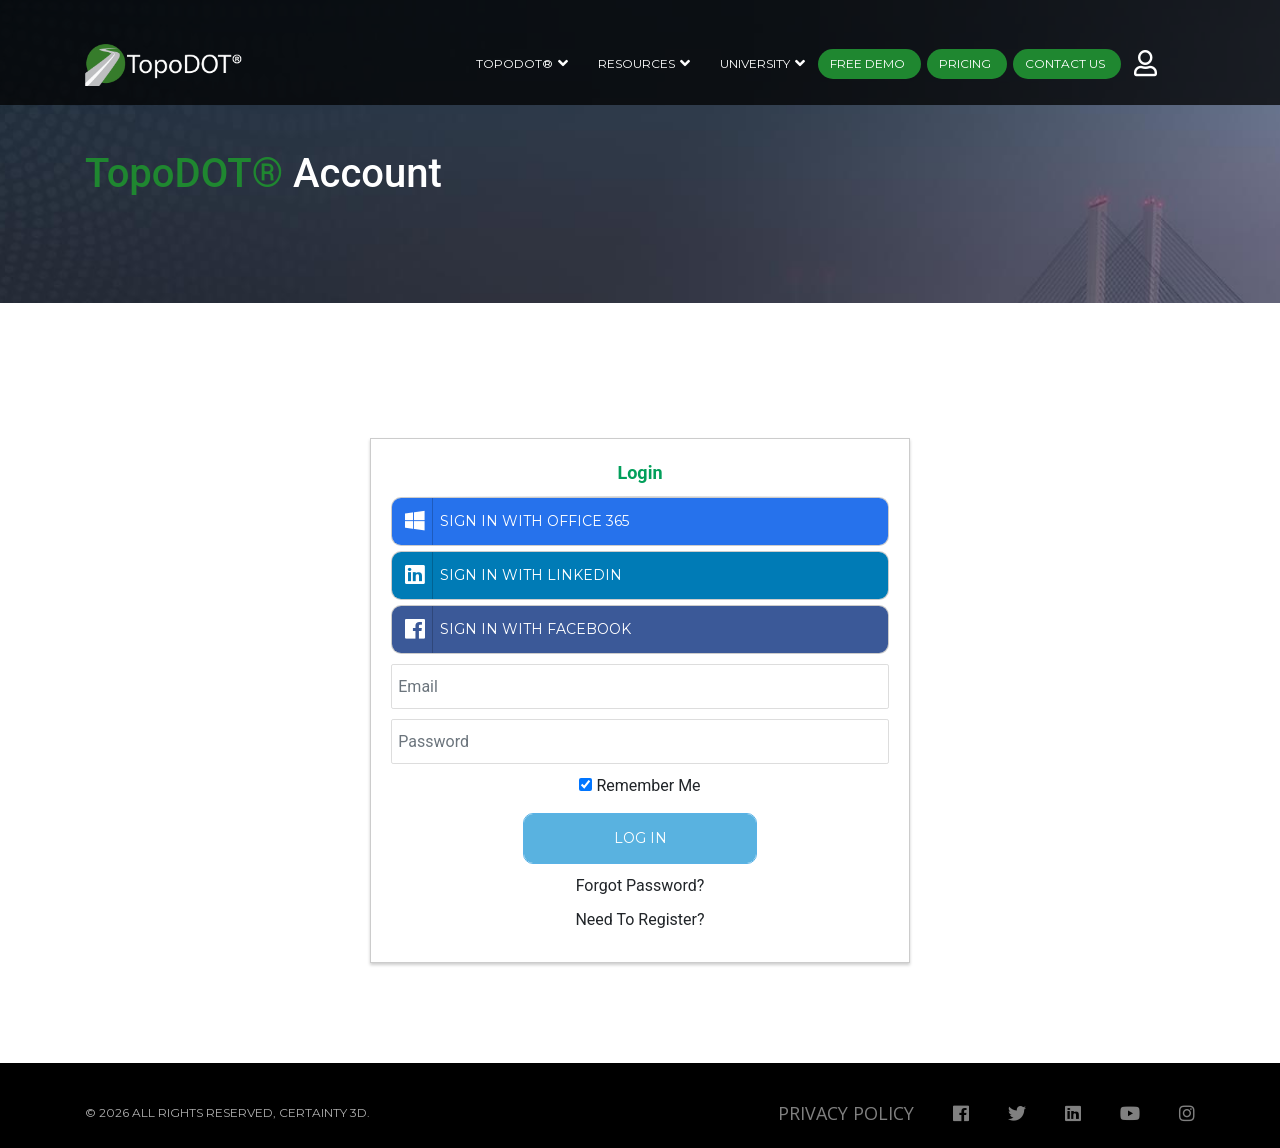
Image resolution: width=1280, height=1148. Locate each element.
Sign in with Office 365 (513, 521)
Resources (636, 63)
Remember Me (648, 785)
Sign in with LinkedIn (509, 575)
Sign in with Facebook (514, 629)
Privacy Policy (846, 1113)
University (755, 63)
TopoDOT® (514, 63)
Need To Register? (639, 919)
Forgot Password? (640, 885)
